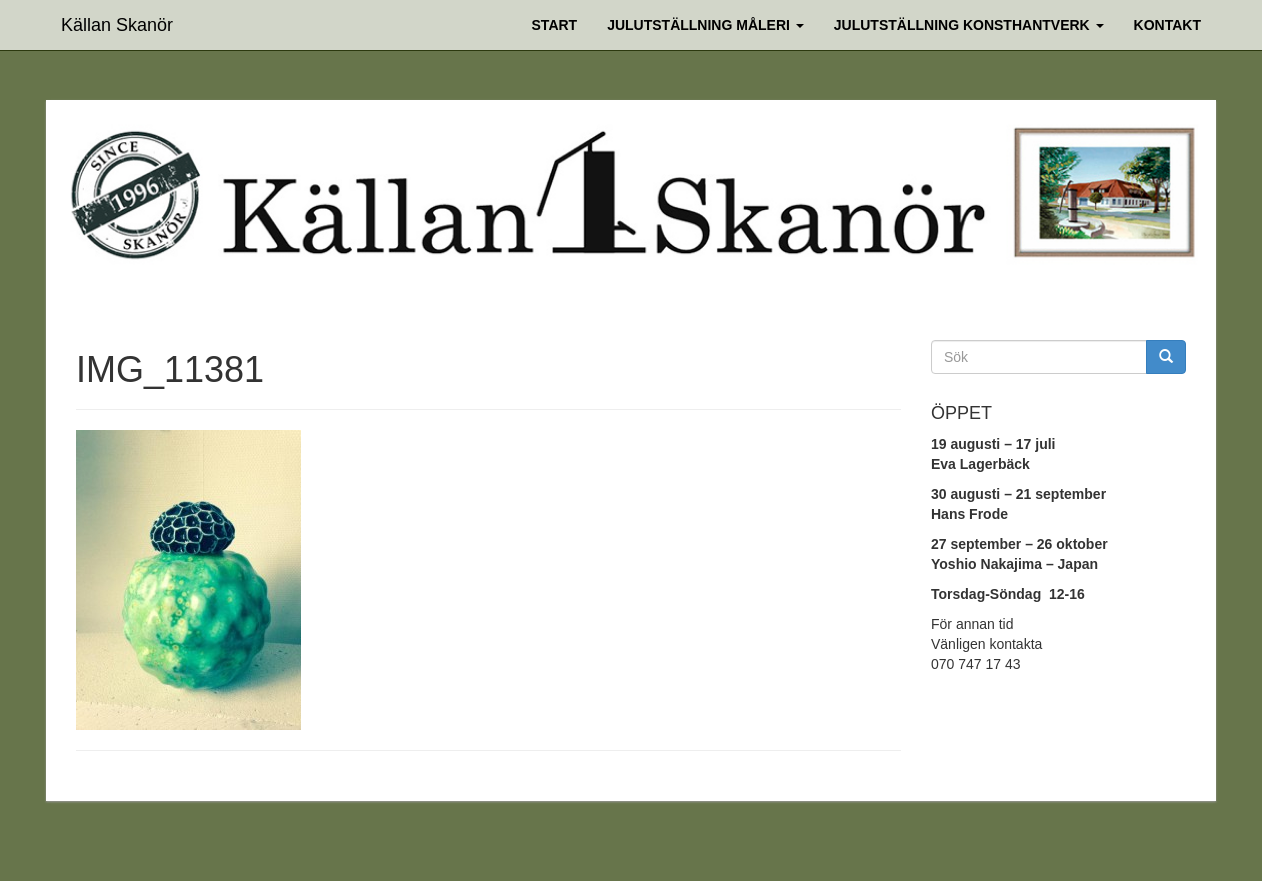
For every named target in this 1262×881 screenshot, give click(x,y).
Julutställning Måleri (705, 25)
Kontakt (1167, 25)
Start (555, 25)
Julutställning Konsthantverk (969, 25)
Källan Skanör (117, 22)
